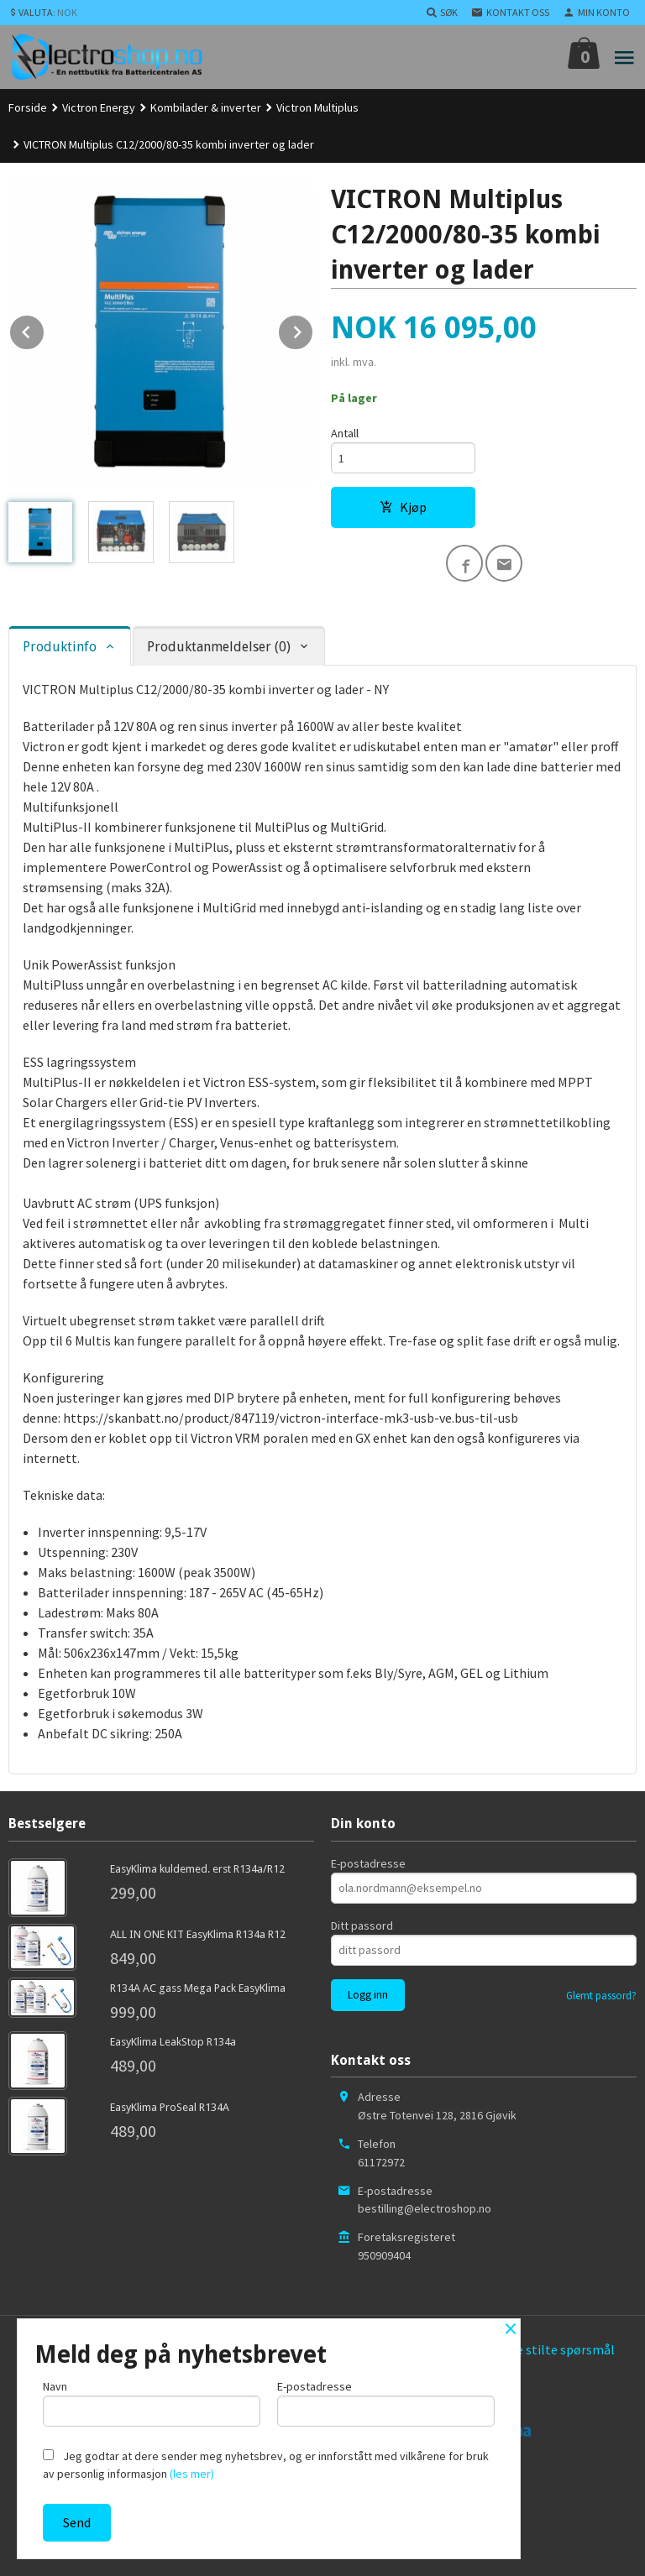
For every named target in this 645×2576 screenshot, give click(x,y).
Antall (345, 433)
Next (313, 329)
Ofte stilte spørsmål (557, 2349)
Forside (27, 107)
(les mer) (192, 2473)
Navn (151, 2403)
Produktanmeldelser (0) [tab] (219, 647)
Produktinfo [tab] (60, 647)
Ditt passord (362, 1925)
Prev (44, 329)
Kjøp (403, 507)
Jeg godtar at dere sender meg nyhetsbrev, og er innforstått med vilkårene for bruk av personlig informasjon (266, 2464)
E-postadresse (368, 1863)
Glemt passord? (601, 1995)
